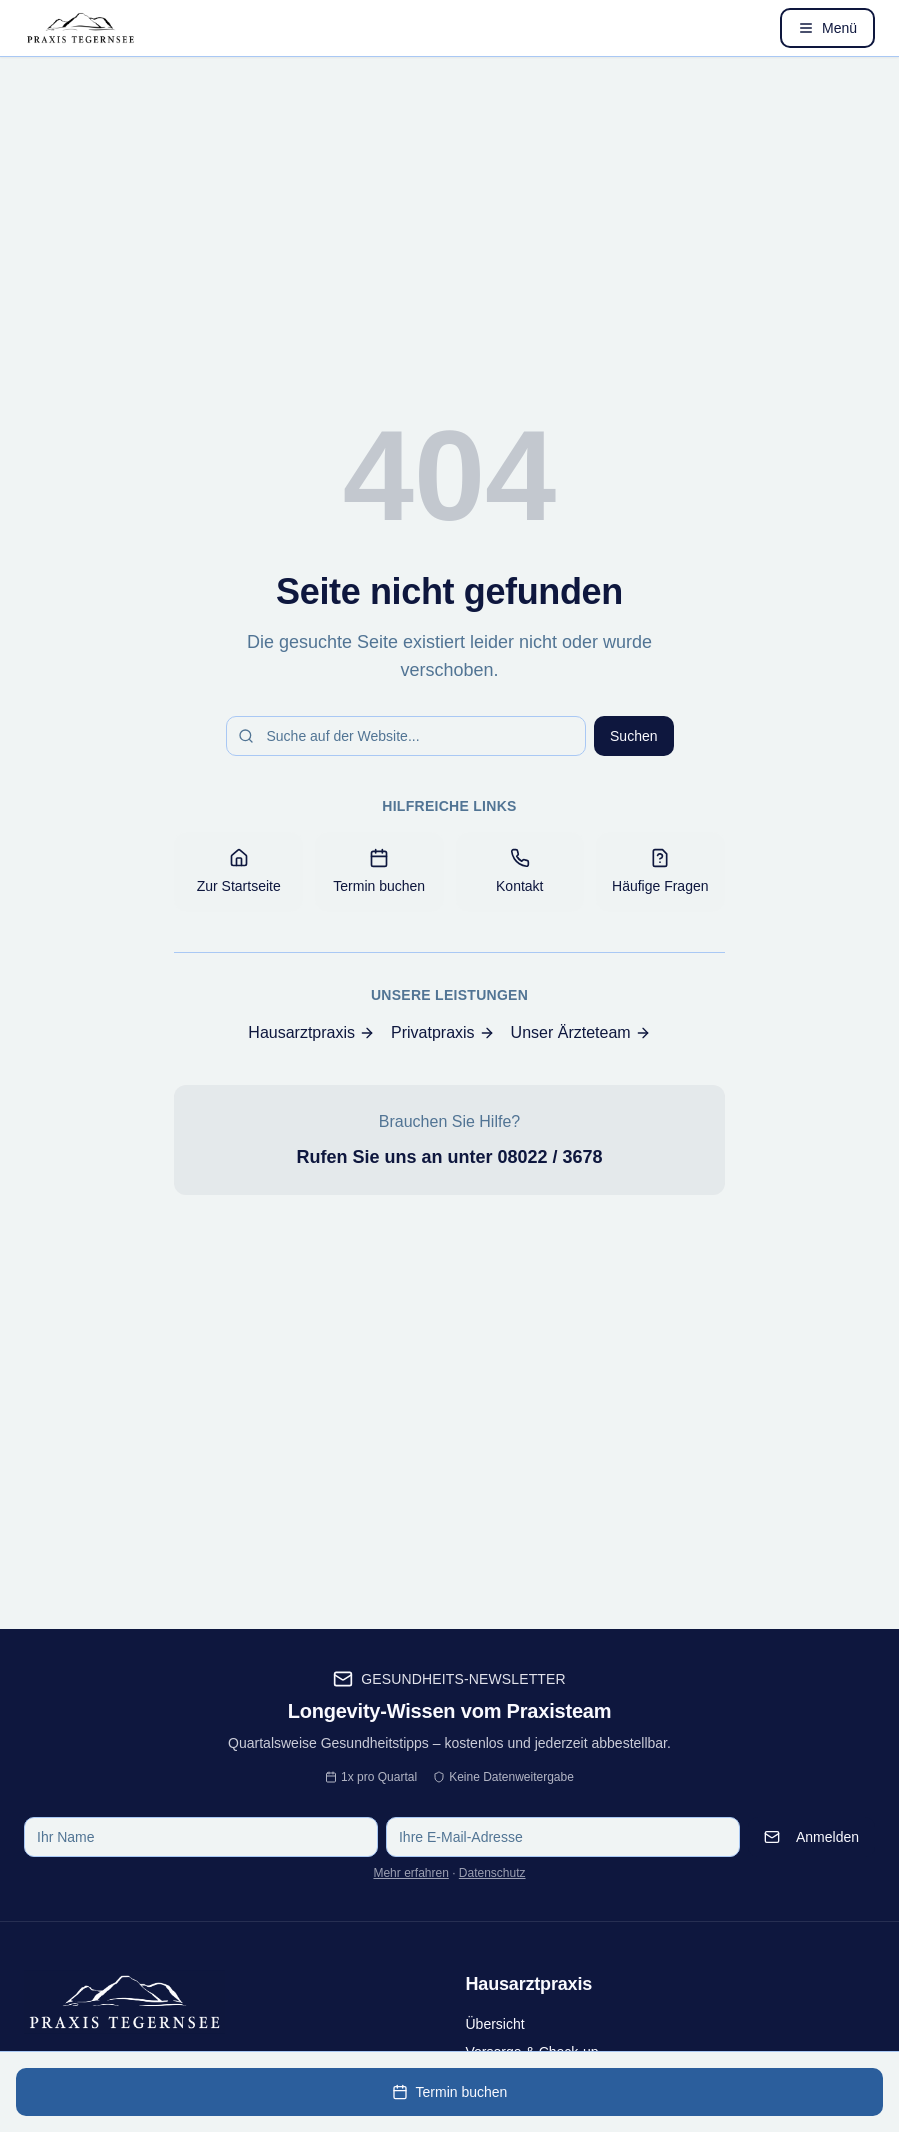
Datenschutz (492, 1873)
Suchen (633, 736)
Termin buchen (450, 2092)
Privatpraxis (443, 1032)
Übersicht (495, 2024)
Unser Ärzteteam (581, 1032)
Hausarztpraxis (311, 1032)
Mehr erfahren (410, 1873)
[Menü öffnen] (827, 28)
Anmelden (811, 1837)
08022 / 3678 (549, 1157)
